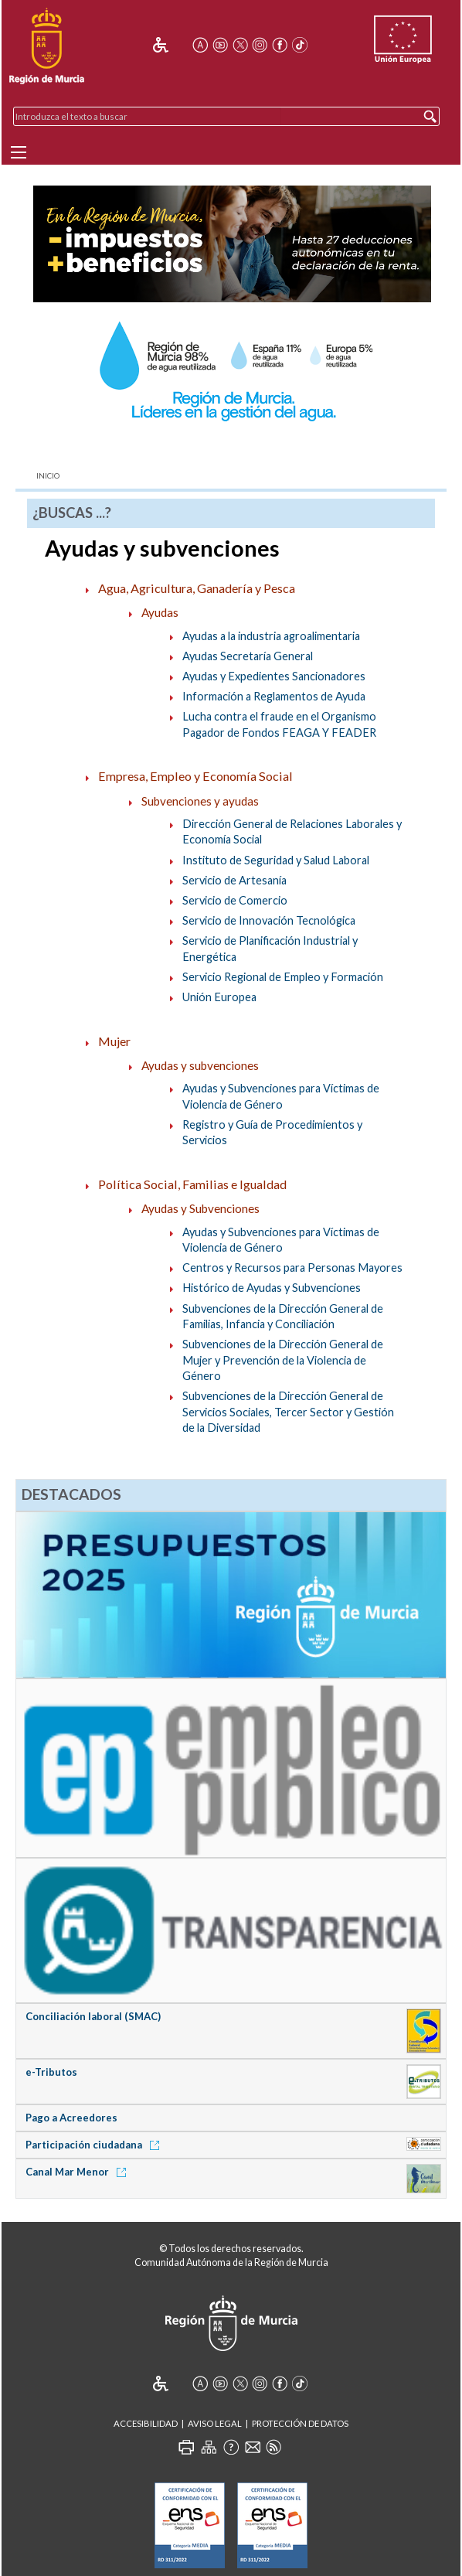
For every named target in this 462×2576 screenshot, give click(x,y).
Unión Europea (219, 996)
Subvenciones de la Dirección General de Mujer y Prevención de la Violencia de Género (282, 1359)
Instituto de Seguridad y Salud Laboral (275, 860)
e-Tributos (51, 2072)
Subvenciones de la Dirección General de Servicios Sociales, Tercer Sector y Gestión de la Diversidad (288, 1411)
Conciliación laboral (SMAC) (93, 2016)
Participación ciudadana (95, 2144)
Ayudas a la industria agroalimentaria (271, 635)
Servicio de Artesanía (234, 880)
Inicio (47, 476)
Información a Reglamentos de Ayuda (273, 696)
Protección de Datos (300, 2423)
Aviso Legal (215, 2423)
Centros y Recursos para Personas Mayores (292, 1267)
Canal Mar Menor (78, 2171)
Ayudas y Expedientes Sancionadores (273, 676)
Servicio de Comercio (234, 900)
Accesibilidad (146, 2423)
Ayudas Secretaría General (247, 656)
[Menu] (18, 152)
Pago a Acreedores (71, 2117)
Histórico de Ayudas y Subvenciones (271, 1287)
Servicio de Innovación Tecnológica (268, 920)
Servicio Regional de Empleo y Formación (282, 976)
